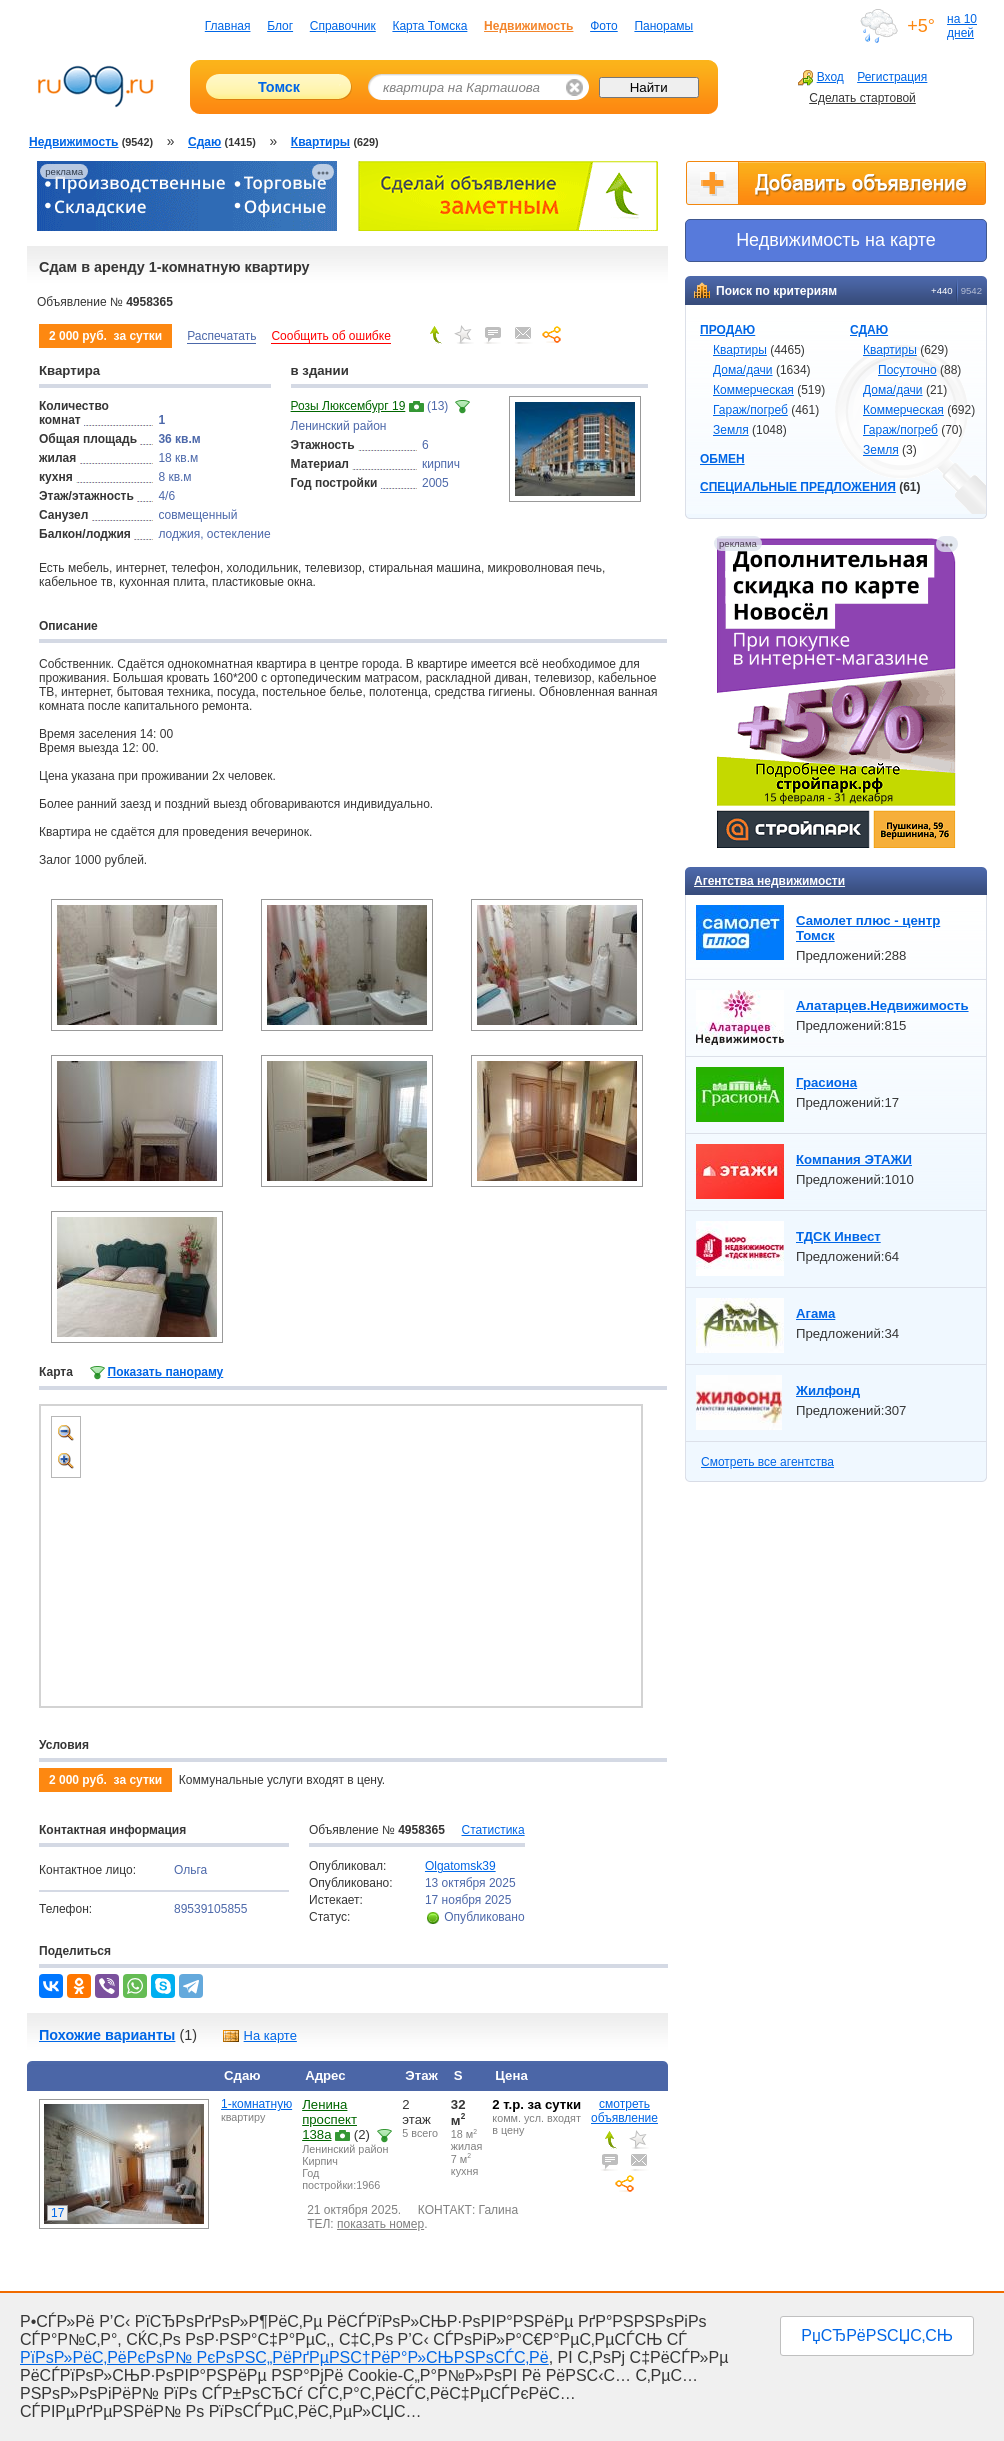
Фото (604, 26)
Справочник (343, 26)
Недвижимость (528, 26)
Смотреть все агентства (767, 1462)
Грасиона (826, 1082)
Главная (228, 26)
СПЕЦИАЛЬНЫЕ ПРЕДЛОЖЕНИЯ (798, 487)
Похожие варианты (107, 2035)
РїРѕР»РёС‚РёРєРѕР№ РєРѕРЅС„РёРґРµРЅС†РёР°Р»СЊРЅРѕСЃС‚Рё (284, 2357)
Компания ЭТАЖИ (854, 1159)
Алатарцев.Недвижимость (882, 1005)
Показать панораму (166, 1372)
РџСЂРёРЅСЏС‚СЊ (877, 2335)
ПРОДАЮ (727, 330)
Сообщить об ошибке (330, 336)
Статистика (493, 1830)
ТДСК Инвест (838, 1236)
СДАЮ (869, 330)
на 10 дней (962, 26)
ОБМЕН (722, 459)
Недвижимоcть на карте (836, 240)
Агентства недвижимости (769, 881)
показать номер (380, 2224)
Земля (731, 430)
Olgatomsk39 (460, 1866)
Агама (815, 1313)
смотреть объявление (624, 2111)
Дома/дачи (743, 370)
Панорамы (663, 26)
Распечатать (221, 336)
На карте (259, 2035)
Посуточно (907, 370)
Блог (280, 26)
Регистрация (892, 77)
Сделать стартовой (862, 98)
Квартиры (740, 350)
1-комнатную (256, 2104)
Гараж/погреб (750, 410)
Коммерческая (753, 390)
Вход (821, 77)
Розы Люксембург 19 (348, 406)
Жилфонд (828, 1390)
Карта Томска (429, 26)
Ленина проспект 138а (329, 2119)
